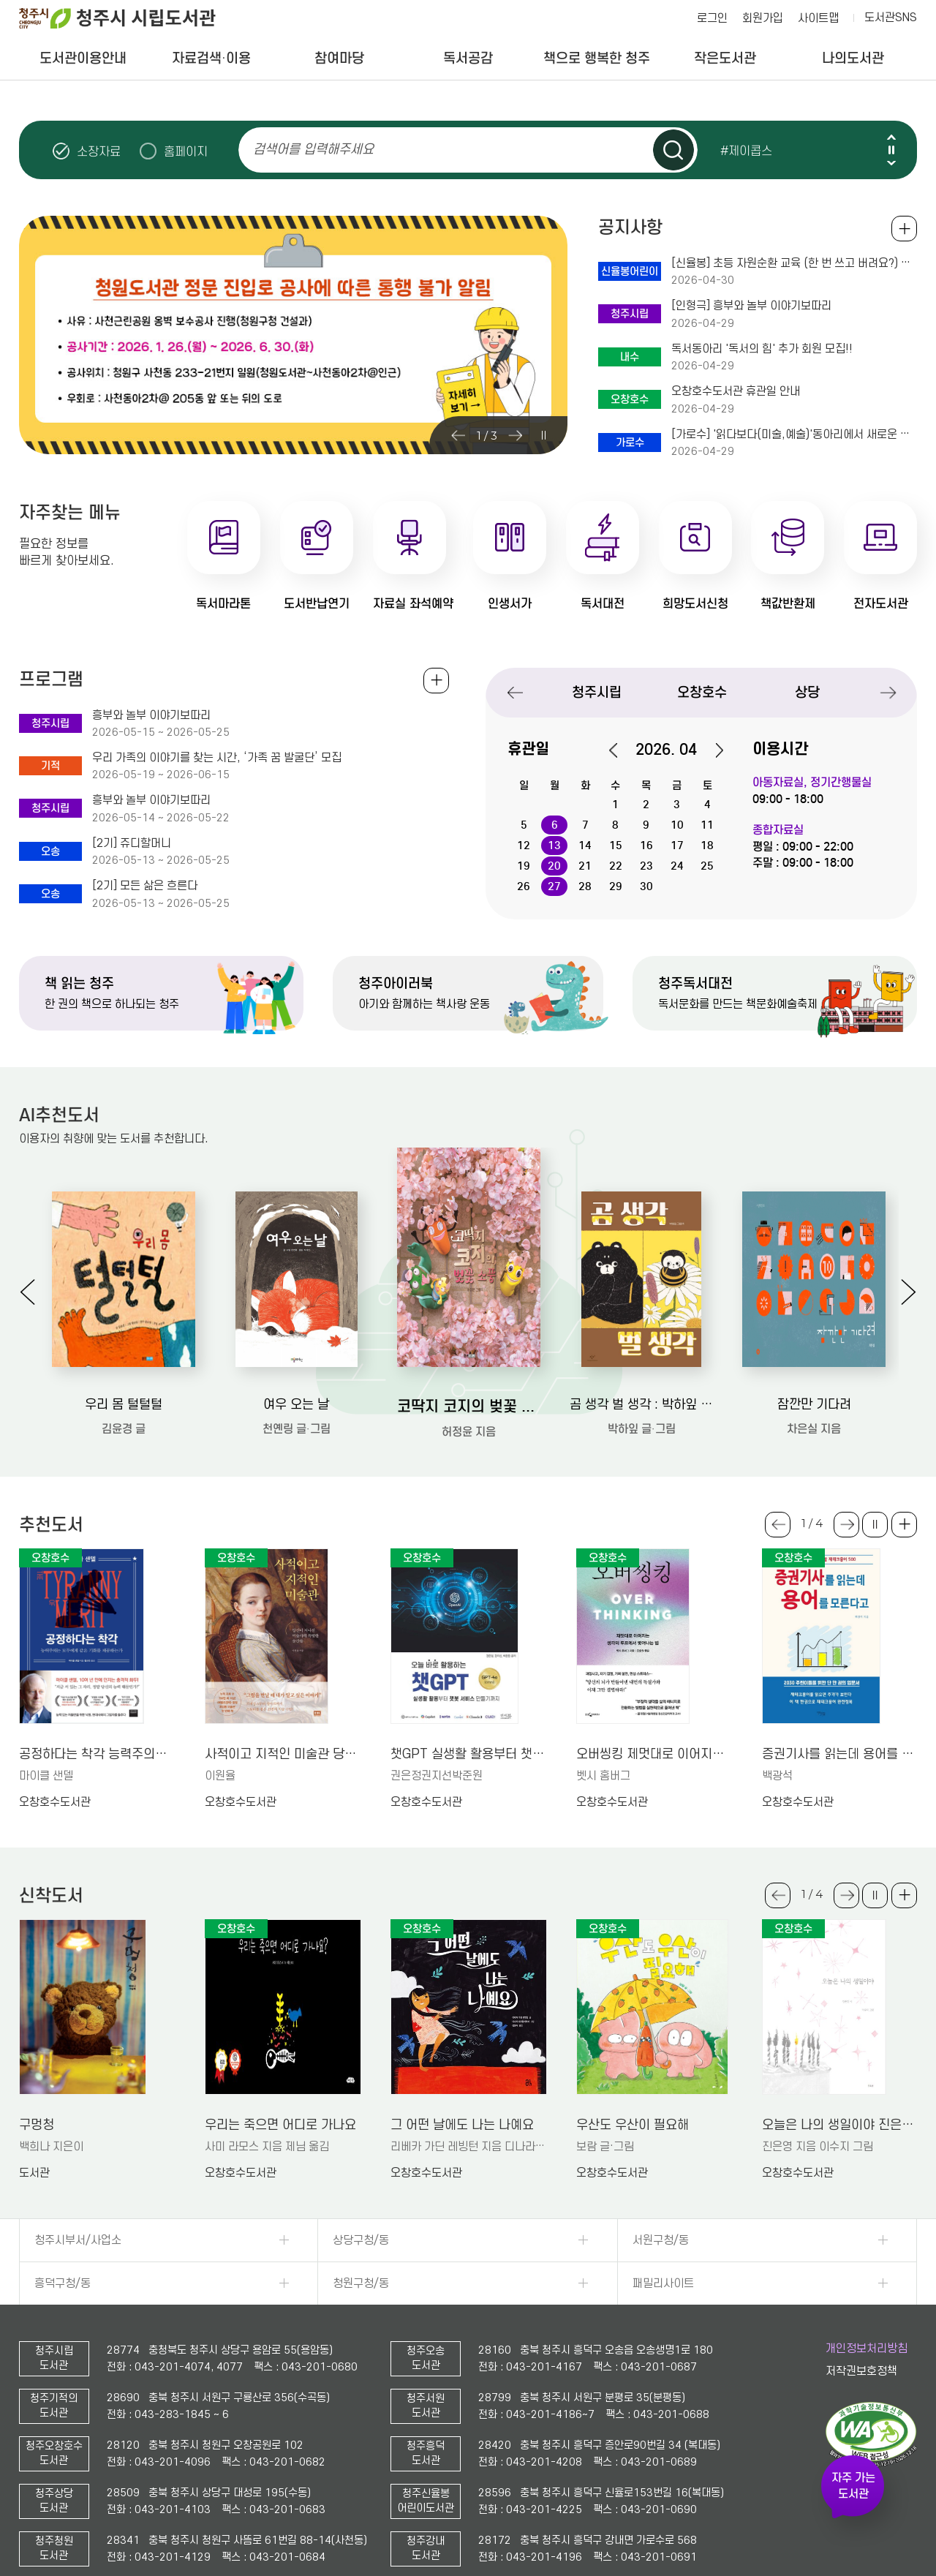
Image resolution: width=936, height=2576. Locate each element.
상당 (807, 692)
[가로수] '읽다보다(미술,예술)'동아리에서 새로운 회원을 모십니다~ (794, 434)
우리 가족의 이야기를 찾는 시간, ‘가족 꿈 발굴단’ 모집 (216, 757)
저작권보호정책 (861, 2371)
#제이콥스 (746, 150)
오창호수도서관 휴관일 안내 (735, 391)
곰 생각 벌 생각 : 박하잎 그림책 (641, 1405)
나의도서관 (853, 58)
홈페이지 (186, 151)
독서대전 (602, 603)
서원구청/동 (661, 2240)
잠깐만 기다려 (814, 1405)
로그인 (712, 18)
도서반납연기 (317, 603)
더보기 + (904, 1524)
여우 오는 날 (296, 1405)
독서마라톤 (223, 603)
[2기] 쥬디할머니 (131, 843)
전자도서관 (880, 603)
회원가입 (762, 18)
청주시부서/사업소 (77, 2240)
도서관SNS (890, 17)
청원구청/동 (361, 2283)
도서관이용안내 (83, 58)
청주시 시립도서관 (128, 18)
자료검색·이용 (211, 58)
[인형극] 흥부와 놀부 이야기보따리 (751, 305)
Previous (891, 137)
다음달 (711, 750)
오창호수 (702, 692)
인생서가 (510, 603)
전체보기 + (436, 680)
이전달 (621, 750)
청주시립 (597, 692)
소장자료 (99, 151)
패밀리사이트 (663, 2283)
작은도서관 (725, 58)
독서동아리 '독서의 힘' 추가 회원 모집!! (762, 348)
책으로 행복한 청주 (596, 58)
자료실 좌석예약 (413, 603)
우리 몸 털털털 (123, 1405)
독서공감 (468, 58)
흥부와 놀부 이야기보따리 (151, 715)
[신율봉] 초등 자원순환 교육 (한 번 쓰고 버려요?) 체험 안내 (794, 263)
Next (891, 162)
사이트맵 (818, 18)
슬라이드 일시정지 (891, 150)
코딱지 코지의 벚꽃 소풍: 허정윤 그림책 (468, 1406)
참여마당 (339, 58)
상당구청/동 (361, 2240)
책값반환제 (787, 603)
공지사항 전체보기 (904, 228)
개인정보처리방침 (866, 2348)
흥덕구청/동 (62, 2283)
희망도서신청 (695, 603)
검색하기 (673, 149)
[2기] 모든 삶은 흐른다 (144, 885)
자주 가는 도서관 (853, 2486)
